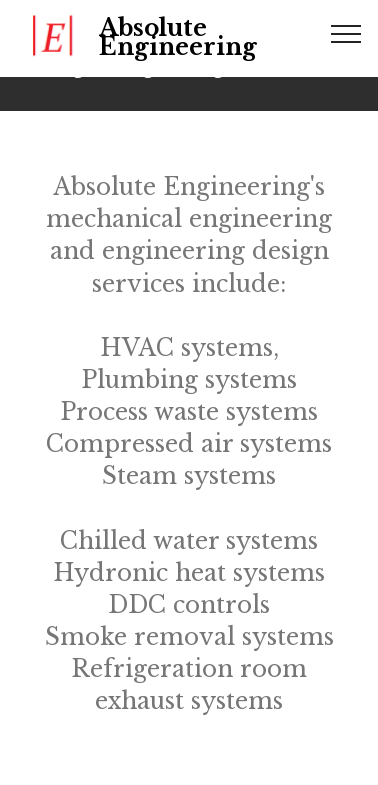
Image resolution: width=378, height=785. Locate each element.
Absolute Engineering (178, 38)
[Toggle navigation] (346, 33)
